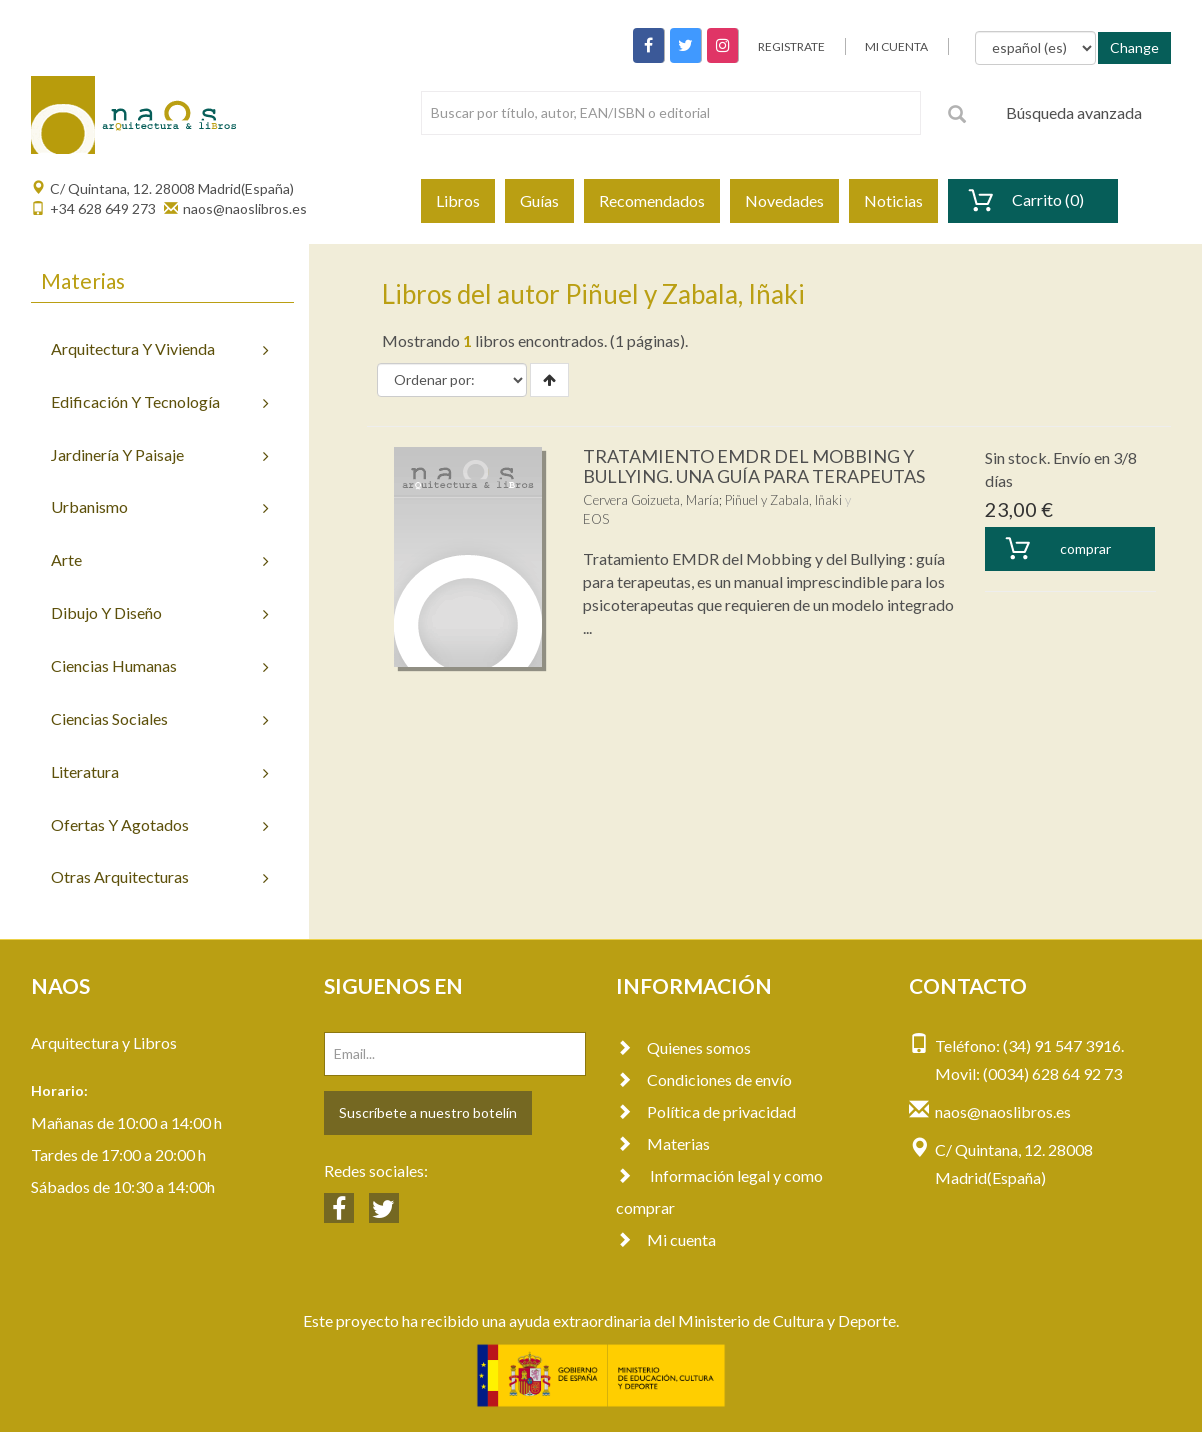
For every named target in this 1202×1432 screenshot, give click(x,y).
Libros (458, 200)
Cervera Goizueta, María (651, 500)
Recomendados (652, 200)
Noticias (893, 200)
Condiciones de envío (704, 1079)
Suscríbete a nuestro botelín (428, 1112)
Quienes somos (683, 1047)
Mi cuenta (666, 1239)
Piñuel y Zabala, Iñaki (783, 500)
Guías (539, 200)
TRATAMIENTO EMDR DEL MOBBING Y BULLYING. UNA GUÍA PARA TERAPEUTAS (754, 466)
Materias (663, 1143)
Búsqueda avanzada (1074, 112)
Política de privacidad (706, 1111)
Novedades (784, 200)
